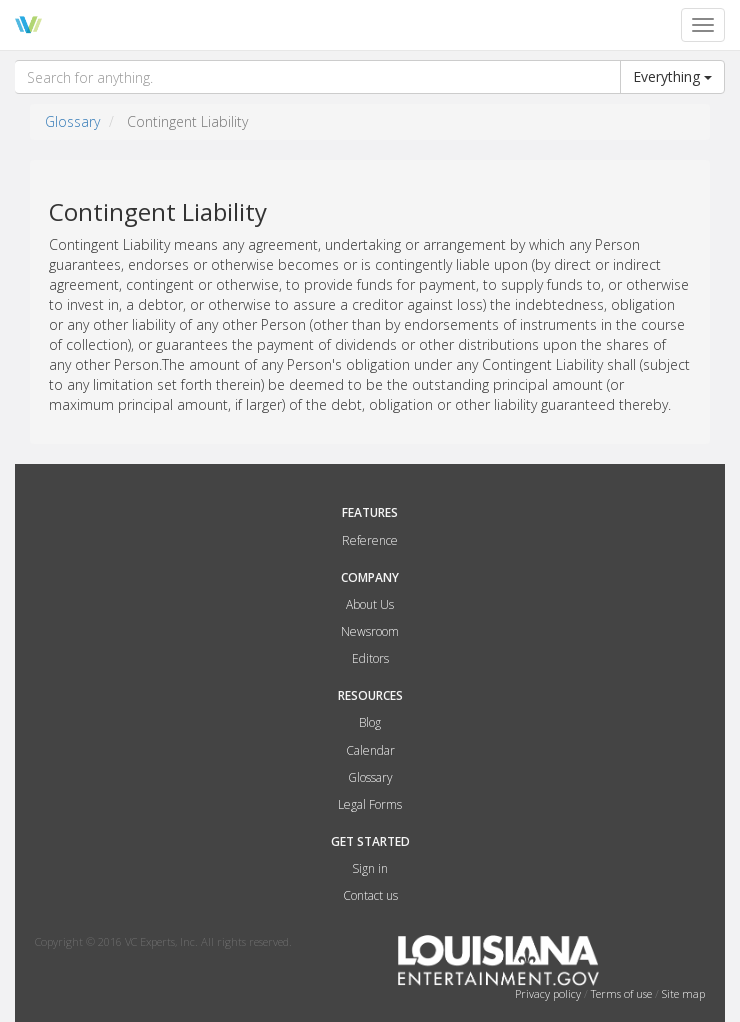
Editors (370, 658)
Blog (370, 722)
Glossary (72, 121)
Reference (370, 540)
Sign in (370, 868)
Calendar (370, 750)
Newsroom (370, 631)
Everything (672, 76)
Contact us (370, 895)
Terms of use (623, 993)
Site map (683, 993)
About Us (370, 604)
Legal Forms (370, 804)
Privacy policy (549, 993)
